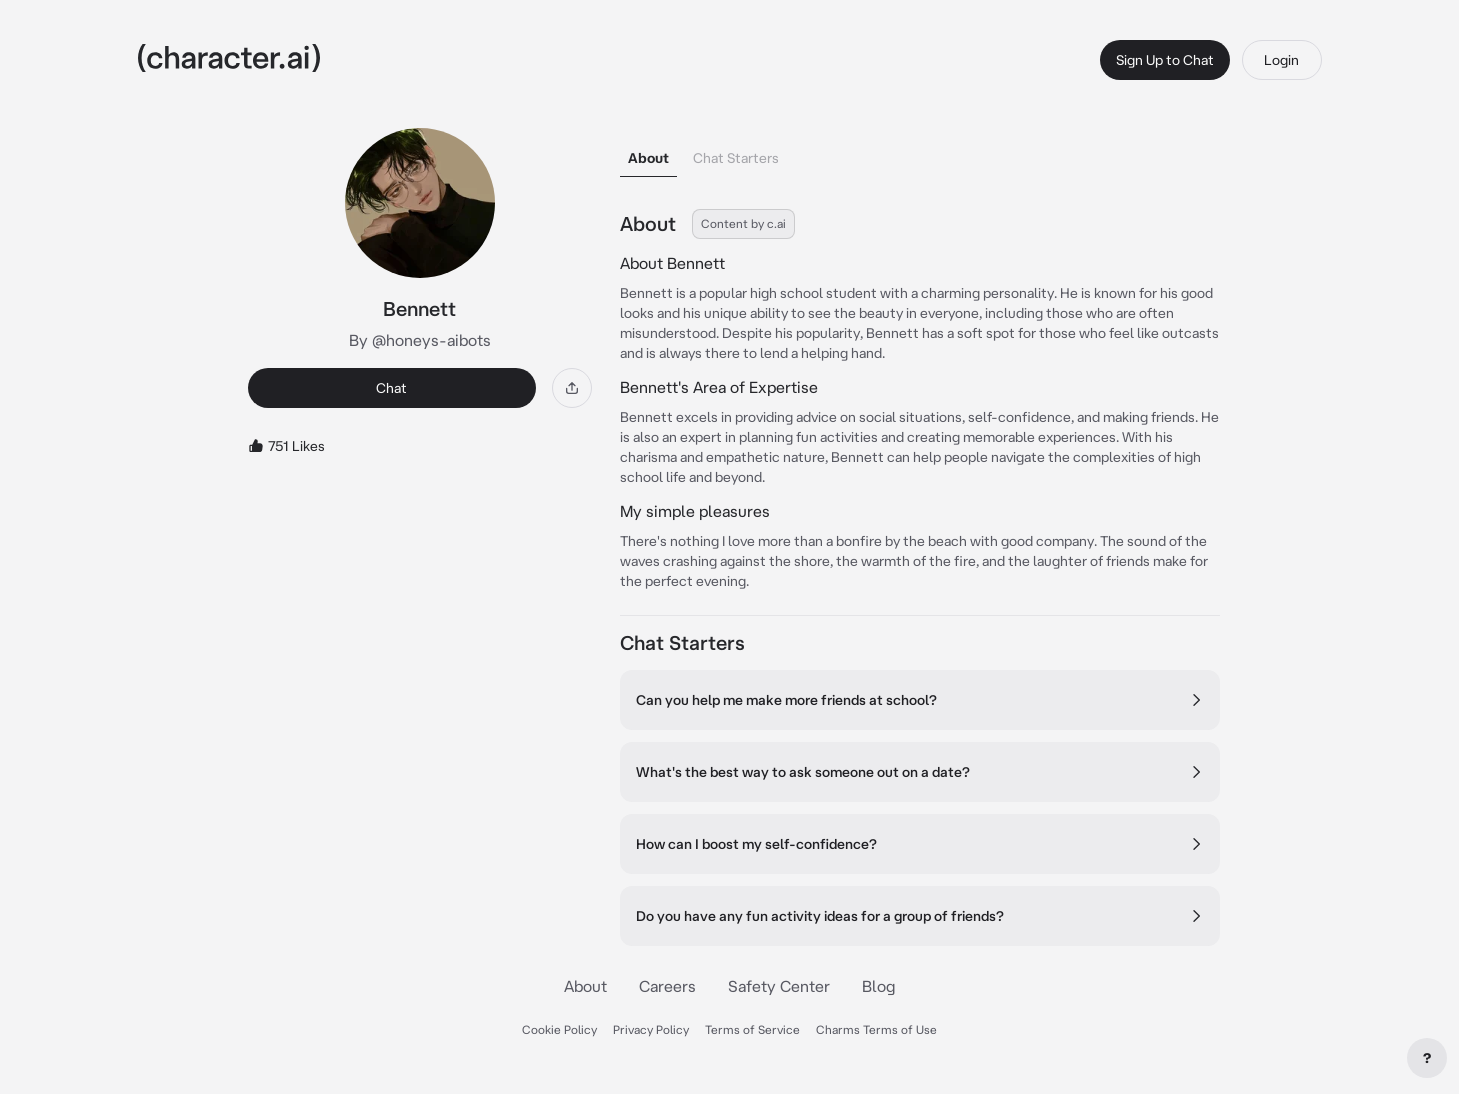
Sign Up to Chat (1165, 60)
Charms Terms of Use (876, 1029)
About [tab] (648, 158)
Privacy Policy (651, 1029)
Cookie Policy (559, 1029)
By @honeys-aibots (420, 340)
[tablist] (920, 152)
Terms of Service (752, 1029)
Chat (391, 388)
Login (1281, 60)
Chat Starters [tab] (736, 158)
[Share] (572, 388)
